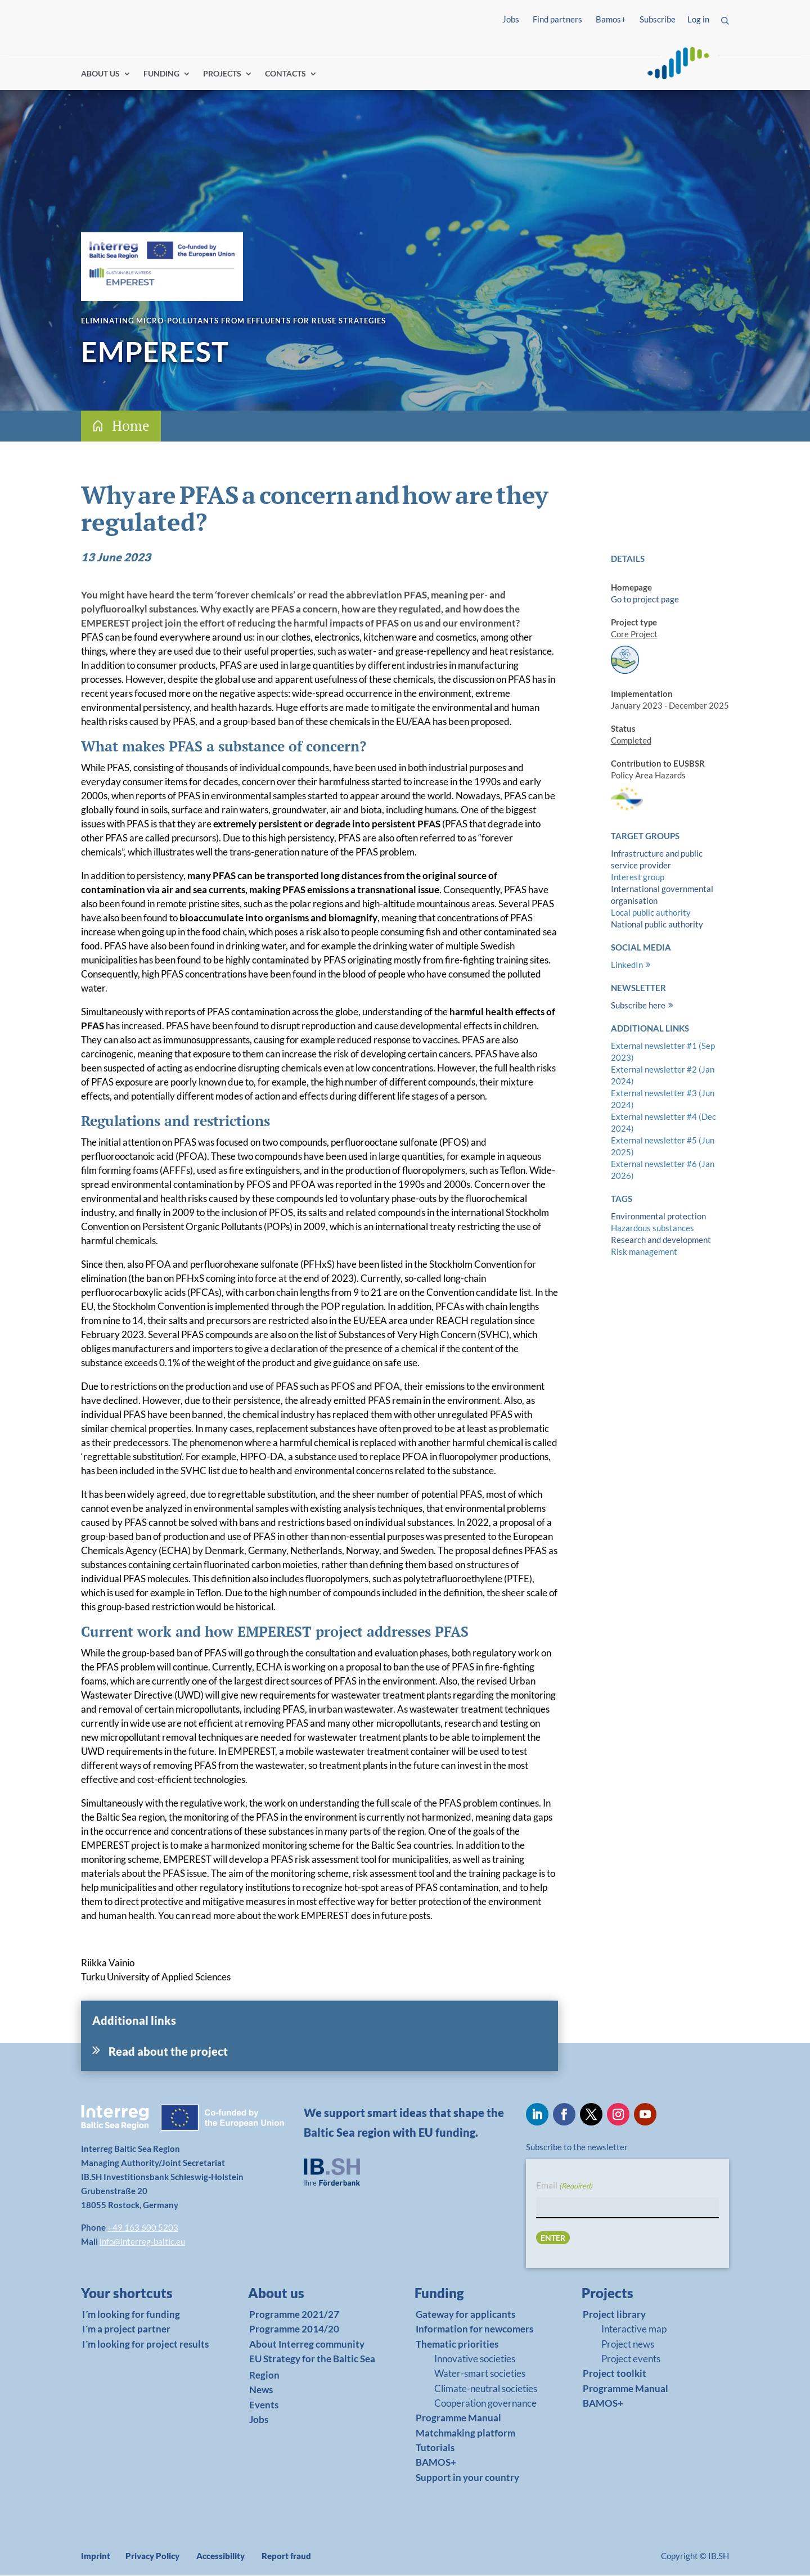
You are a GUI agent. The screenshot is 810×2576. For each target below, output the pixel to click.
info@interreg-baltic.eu (142, 2242)
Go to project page (645, 600)
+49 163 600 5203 (142, 2228)
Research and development (661, 1240)
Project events (630, 2359)
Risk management (644, 1252)
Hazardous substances (652, 1228)
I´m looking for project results (145, 2344)
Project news (627, 2344)
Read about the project (168, 2052)
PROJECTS (222, 74)
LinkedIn (627, 965)
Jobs (510, 19)
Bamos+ (611, 19)
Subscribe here (638, 1006)
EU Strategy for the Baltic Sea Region (312, 2367)
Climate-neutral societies (485, 2389)
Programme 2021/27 (294, 2315)
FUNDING (161, 74)
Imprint (95, 2556)
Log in (698, 19)
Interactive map (634, 2329)
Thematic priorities (457, 2344)
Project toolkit (614, 2374)
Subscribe (658, 19)
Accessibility (220, 2556)
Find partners (557, 19)
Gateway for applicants (465, 2315)
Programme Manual (458, 2419)
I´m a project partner (126, 2329)
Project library (614, 2315)
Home (131, 426)
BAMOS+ (436, 2463)
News (261, 2390)
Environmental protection (658, 1217)
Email (564, 2186)
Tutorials (435, 2448)
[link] (140, 2296)
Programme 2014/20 (294, 2329)
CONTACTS (285, 74)
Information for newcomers (474, 2329)
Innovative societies (474, 2359)
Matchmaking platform (465, 2433)
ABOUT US (100, 74)
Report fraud (286, 2556)
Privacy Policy (152, 2556)
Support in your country (467, 2478)
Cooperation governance (485, 2404)
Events (263, 2405)
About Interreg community (306, 2344)
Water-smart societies (479, 2374)
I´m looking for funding (131, 2315)
